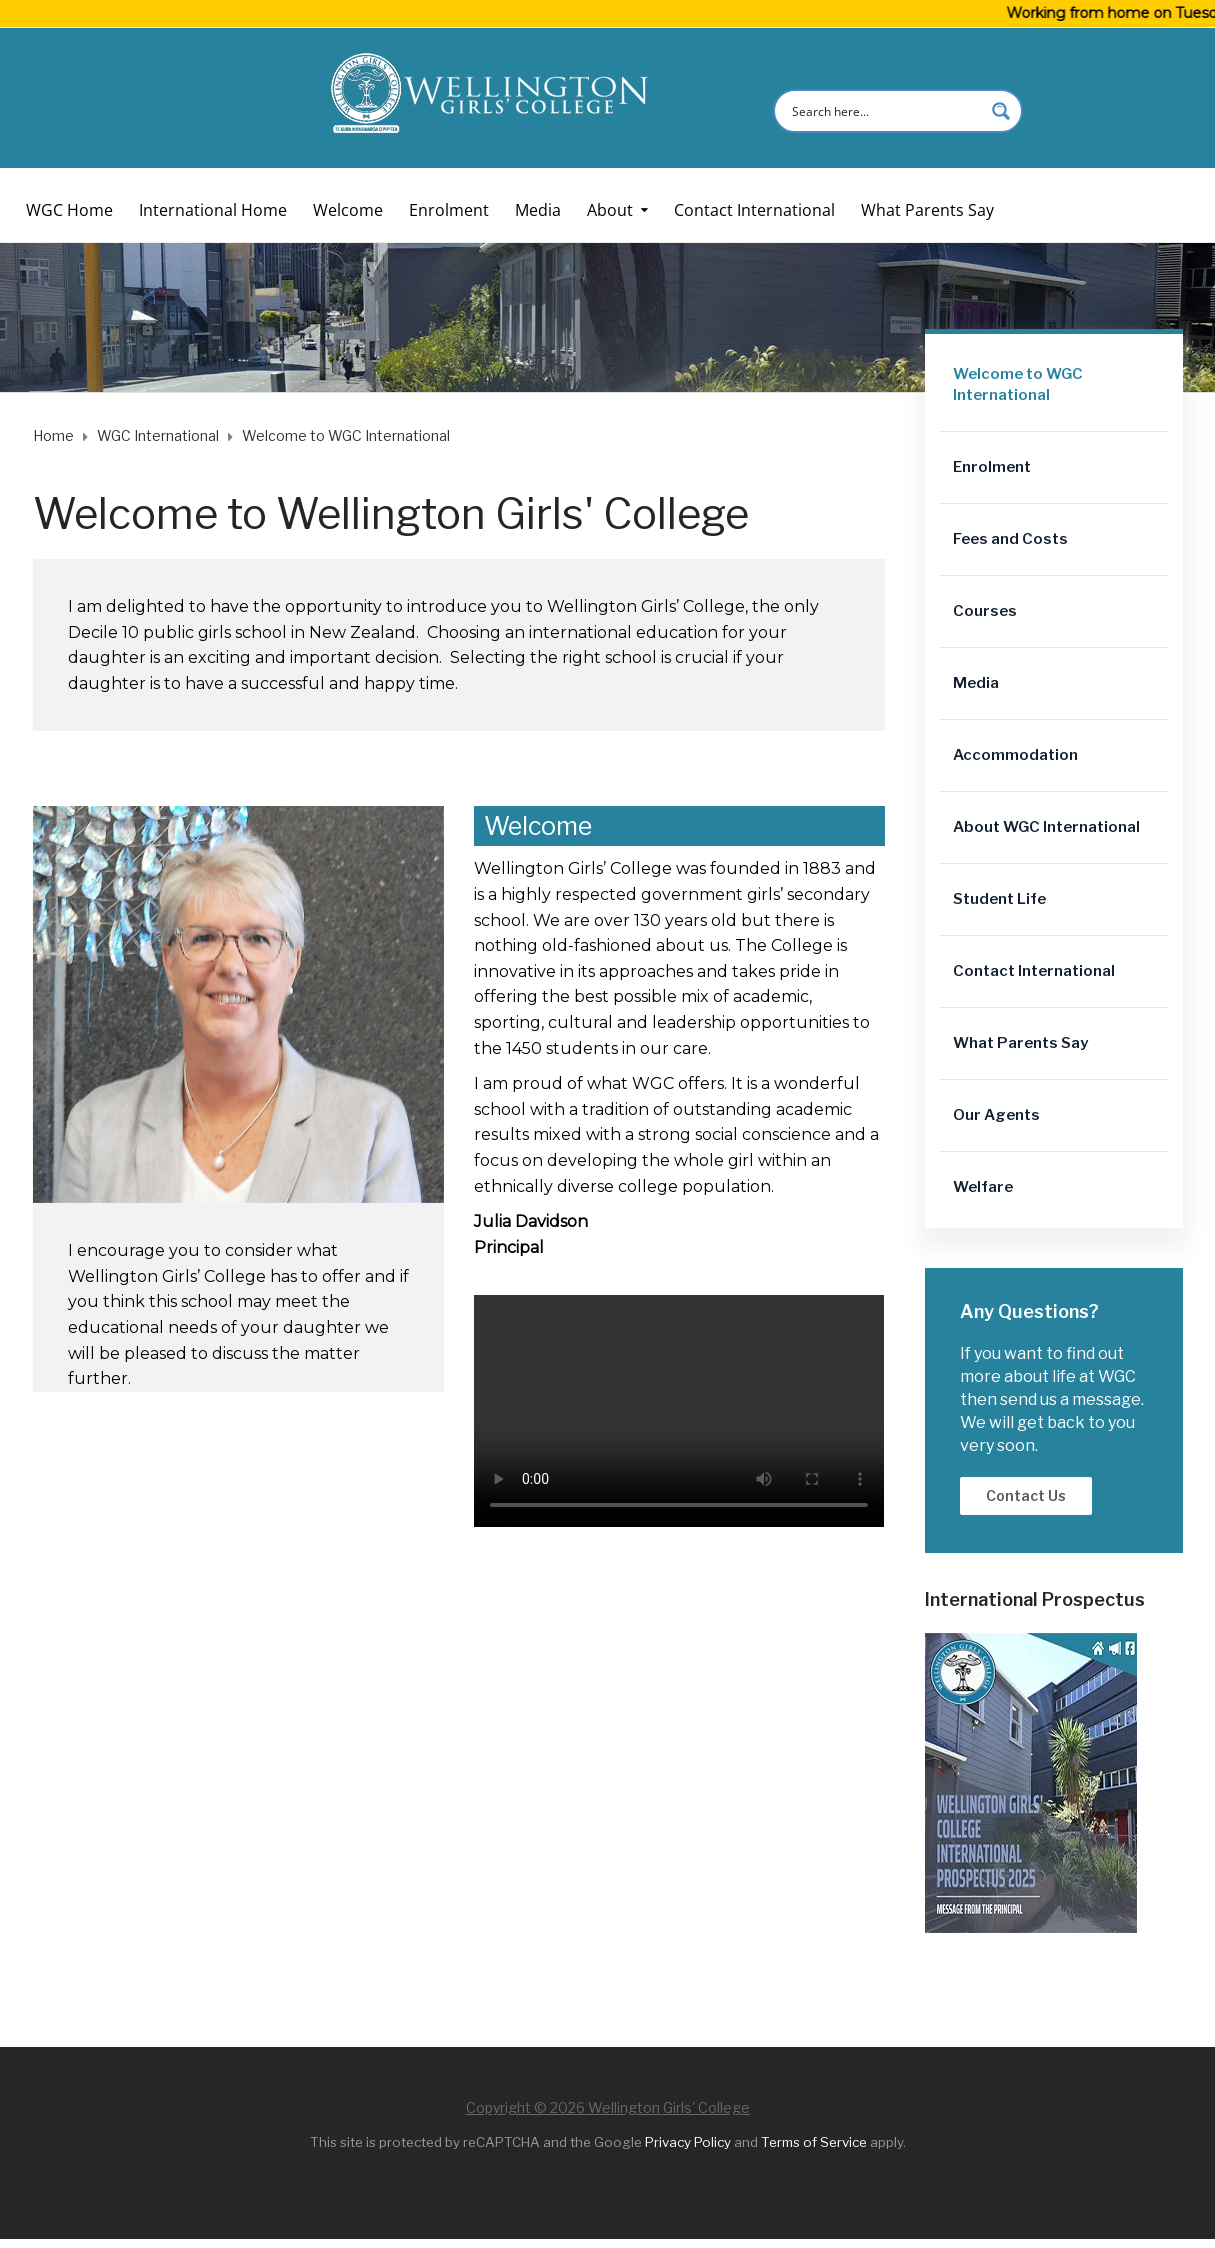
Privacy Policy (688, 2142)
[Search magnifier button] (1001, 111)
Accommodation (1015, 755)
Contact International (754, 210)
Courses (985, 611)
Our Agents (996, 1115)
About (610, 210)
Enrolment (449, 210)
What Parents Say (927, 210)
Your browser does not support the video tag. (679, 1411)
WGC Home (69, 210)
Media (538, 210)
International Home (213, 210)
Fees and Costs (1010, 539)
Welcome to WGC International (1018, 384)
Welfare (983, 1187)
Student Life (999, 899)
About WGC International (1046, 827)
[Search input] (885, 111)
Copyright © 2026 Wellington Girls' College (608, 2107)
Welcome (348, 210)
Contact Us (1026, 1495)
